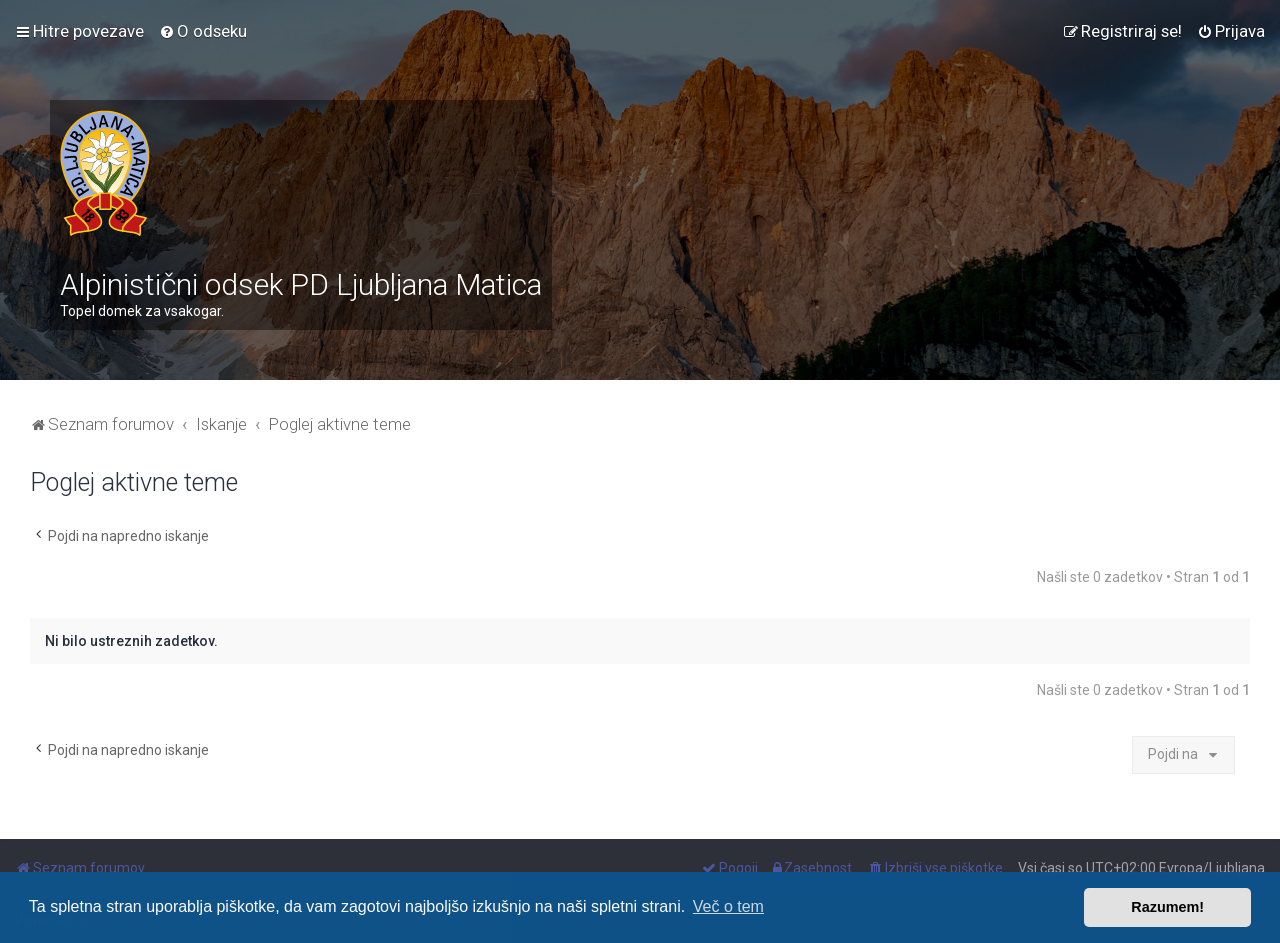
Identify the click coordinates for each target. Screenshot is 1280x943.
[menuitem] (203, 31)
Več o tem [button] (728, 906)
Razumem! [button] (1167, 907)
